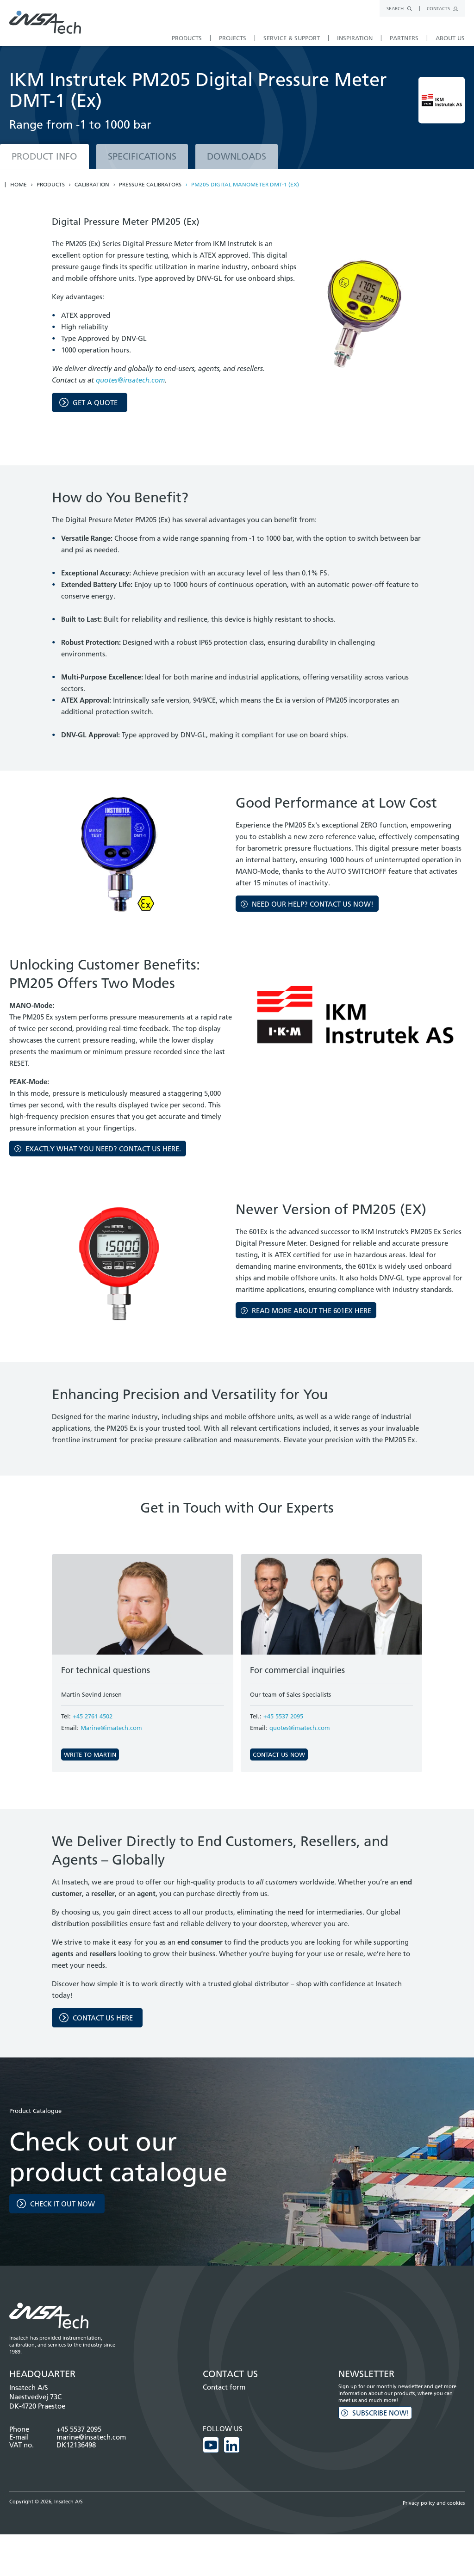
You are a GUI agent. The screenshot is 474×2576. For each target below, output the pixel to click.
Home (18, 184)
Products (51, 184)
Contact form (224, 2387)
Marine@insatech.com (111, 1727)
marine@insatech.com (91, 2437)
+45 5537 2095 (283, 1716)
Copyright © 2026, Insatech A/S (46, 2501)
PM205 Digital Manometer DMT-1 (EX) (245, 184)
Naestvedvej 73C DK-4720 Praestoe (37, 2401)
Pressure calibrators (150, 184)
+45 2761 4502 (92, 1716)
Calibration (92, 184)
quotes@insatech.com (130, 380)
